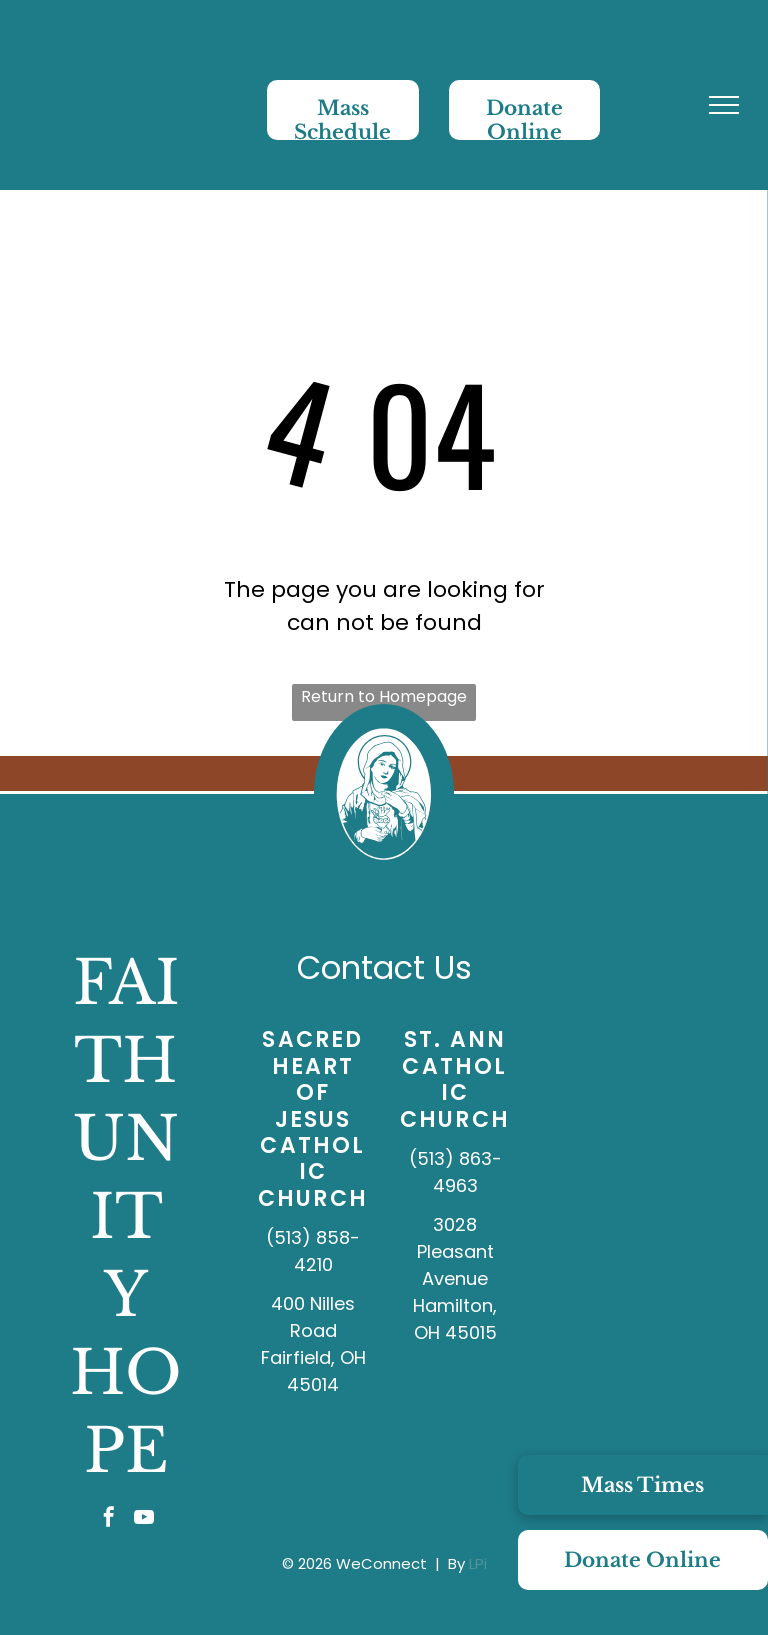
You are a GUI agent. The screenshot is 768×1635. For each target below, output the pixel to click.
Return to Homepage (384, 696)
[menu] (724, 105)
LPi (478, 1563)
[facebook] (109, 1519)
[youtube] (144, 1519)
